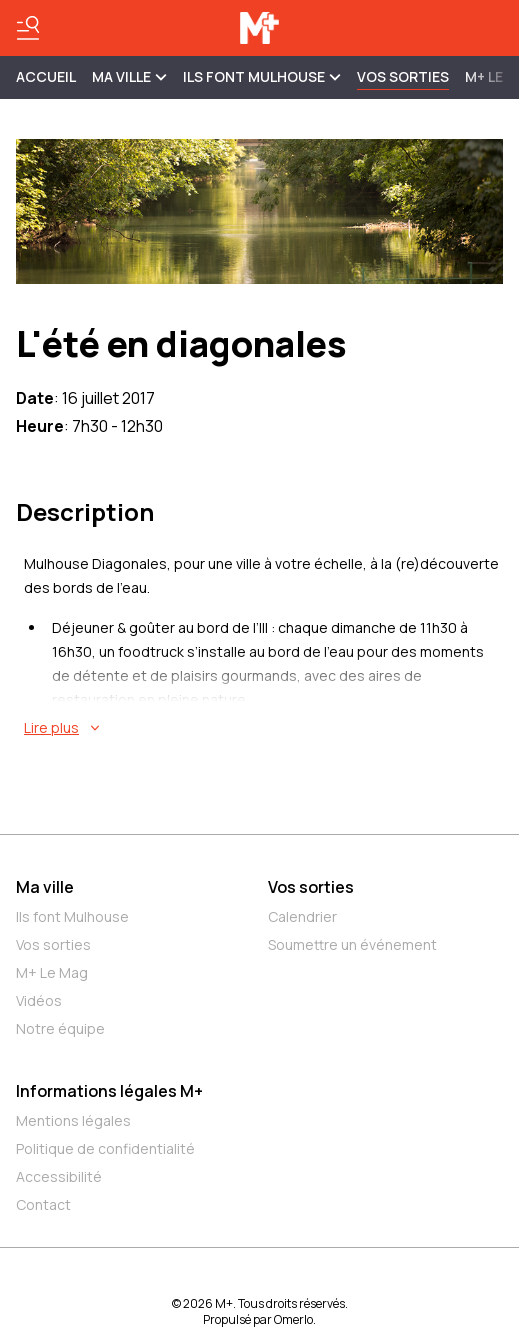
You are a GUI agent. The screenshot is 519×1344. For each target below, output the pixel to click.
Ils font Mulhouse (72, 916)
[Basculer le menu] (28, 28)
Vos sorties (403, 76)
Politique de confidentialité (105, 1148)
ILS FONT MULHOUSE (262, 76)
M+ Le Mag (52, 972)
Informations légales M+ (109, 1091)
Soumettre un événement (352, 944)
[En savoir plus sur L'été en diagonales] (263, 728)
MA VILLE (129, 76)
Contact (43, 1204)
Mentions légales (73, 1120)
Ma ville (45, 887)
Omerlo (293, 1319)
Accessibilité (59, 1176)
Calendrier (302, 916)
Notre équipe (60, 1028)
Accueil (46, 76)
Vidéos (39, 1000)
